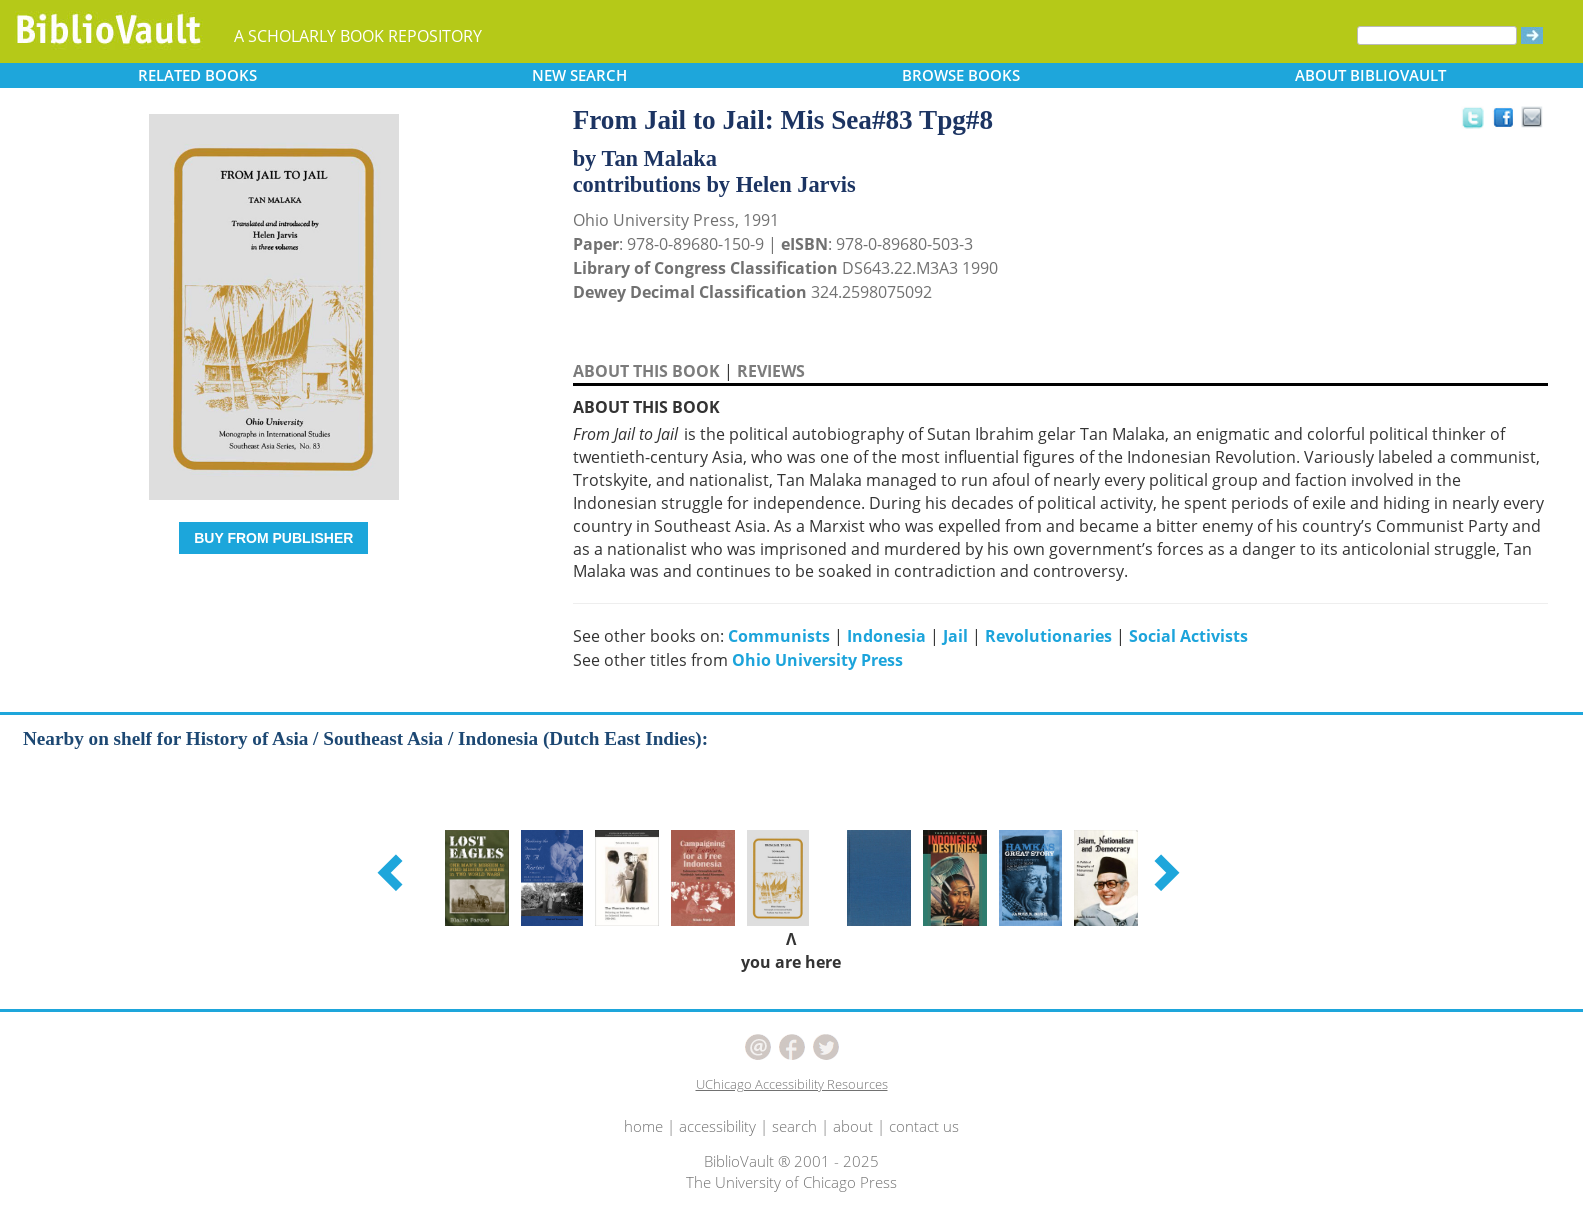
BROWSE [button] (961, 75)
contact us (924, 1126)
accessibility (717, 1126)
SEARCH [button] (579, 75)
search (794, 1126)
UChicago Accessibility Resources (792, 1084)
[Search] (1437, 35)
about (853, 1126)
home (643, 1126)
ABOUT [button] (1370, 75)
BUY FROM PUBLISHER (273, 538)
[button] (393, 872)
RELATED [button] (197, 75)
